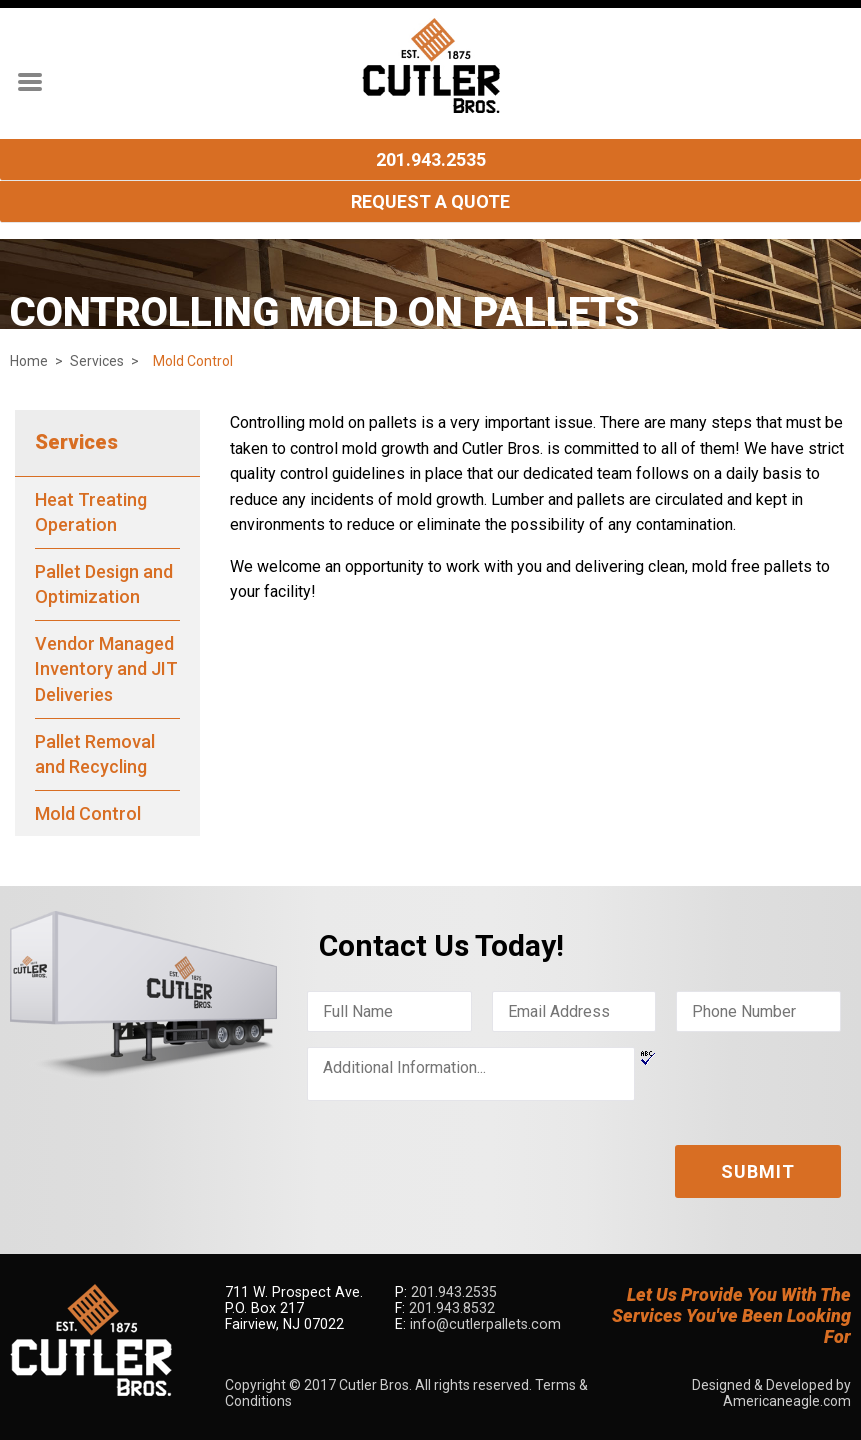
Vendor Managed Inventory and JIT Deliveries (106, 669)
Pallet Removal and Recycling (95, 754)
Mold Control (88, 813)
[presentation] (459, 1155)
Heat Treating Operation (91, 512)
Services (97, 361)
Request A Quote (430, 201)
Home (29, 361)
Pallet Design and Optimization (104, 584)
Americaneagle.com (787, 1401)
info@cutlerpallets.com (482, 1324)
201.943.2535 (431, 159)
